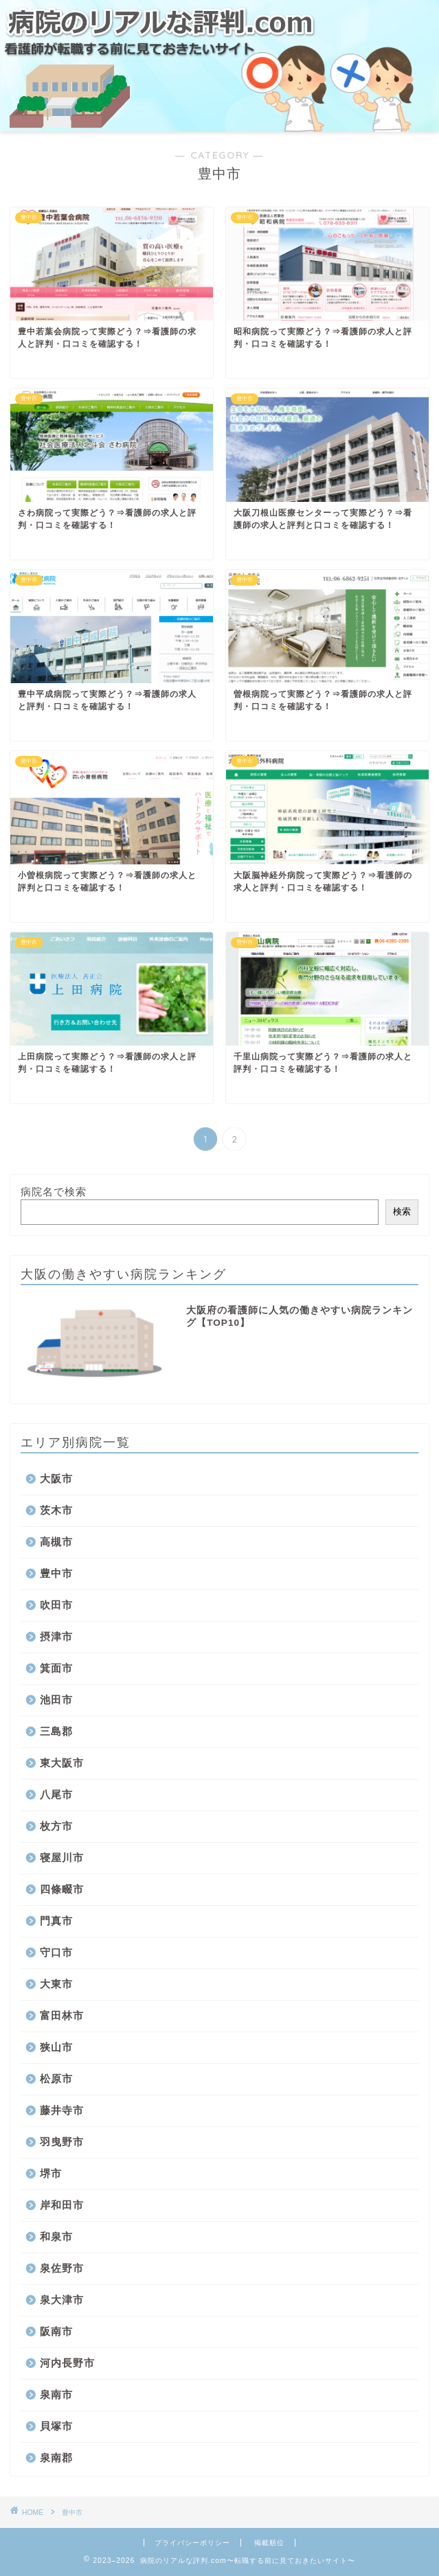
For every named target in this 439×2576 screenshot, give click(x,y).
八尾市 (56, 1794)
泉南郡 (56, 2457)
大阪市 (56, 1478)
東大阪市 (62, 1763)
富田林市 (62, 2015)
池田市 (56, 1699)
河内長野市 (67, 2363)
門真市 (56, 1921)
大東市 (56, 1984)
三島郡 (56, 1731)
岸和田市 (62, 2205)
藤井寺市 (62, 2110)
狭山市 (56, 2047)
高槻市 (56, 1542)
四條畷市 (62, 1889)
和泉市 (56, 2236)
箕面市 (56, 1668)
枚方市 (56, 1826)
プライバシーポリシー (192, 2542)
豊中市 (56, 1573)
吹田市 (56, 1605)
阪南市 (56, 2331)
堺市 (51, 2173)
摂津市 (56, 1636)
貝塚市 (56, 2426)
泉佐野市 (62, 2268)
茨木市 (56, 1510)
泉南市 (56, 2394)
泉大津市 (62, 2299)
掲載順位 (269, 2542)
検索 (402, 1211)
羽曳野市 (62, 2142)
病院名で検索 (54, 1191)
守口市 (56, 1952)
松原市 (56, 2078)
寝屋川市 (62, 1857)
